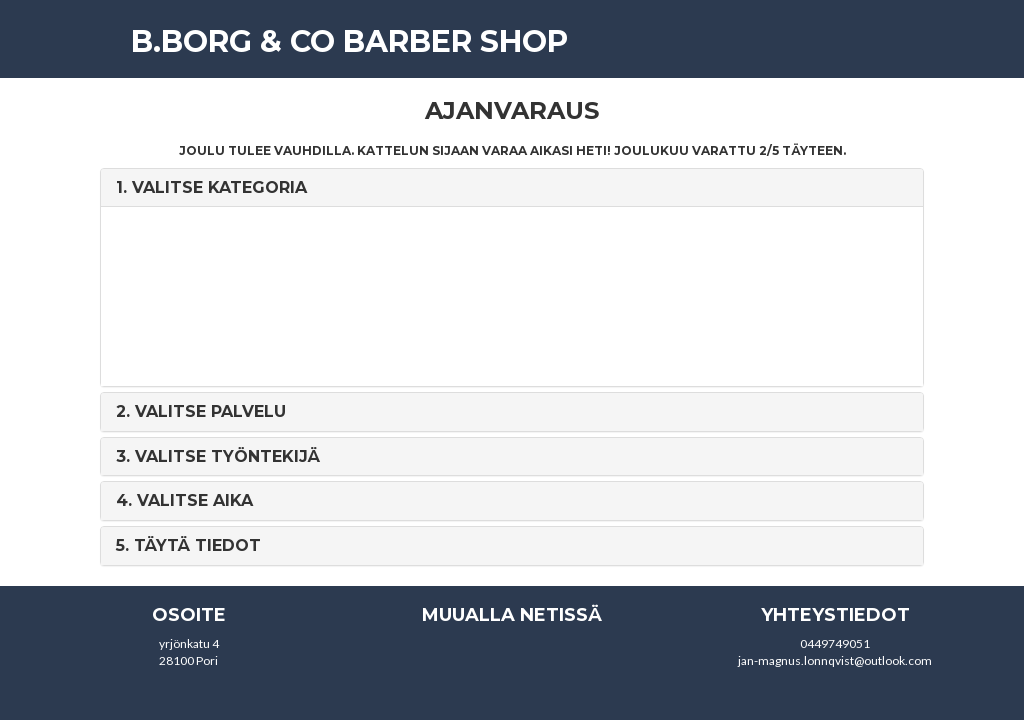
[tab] (511, 188)
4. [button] (184, 500)
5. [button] (188, 545)
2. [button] (201, 411)
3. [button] (218, 456)
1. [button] (211, 187)
